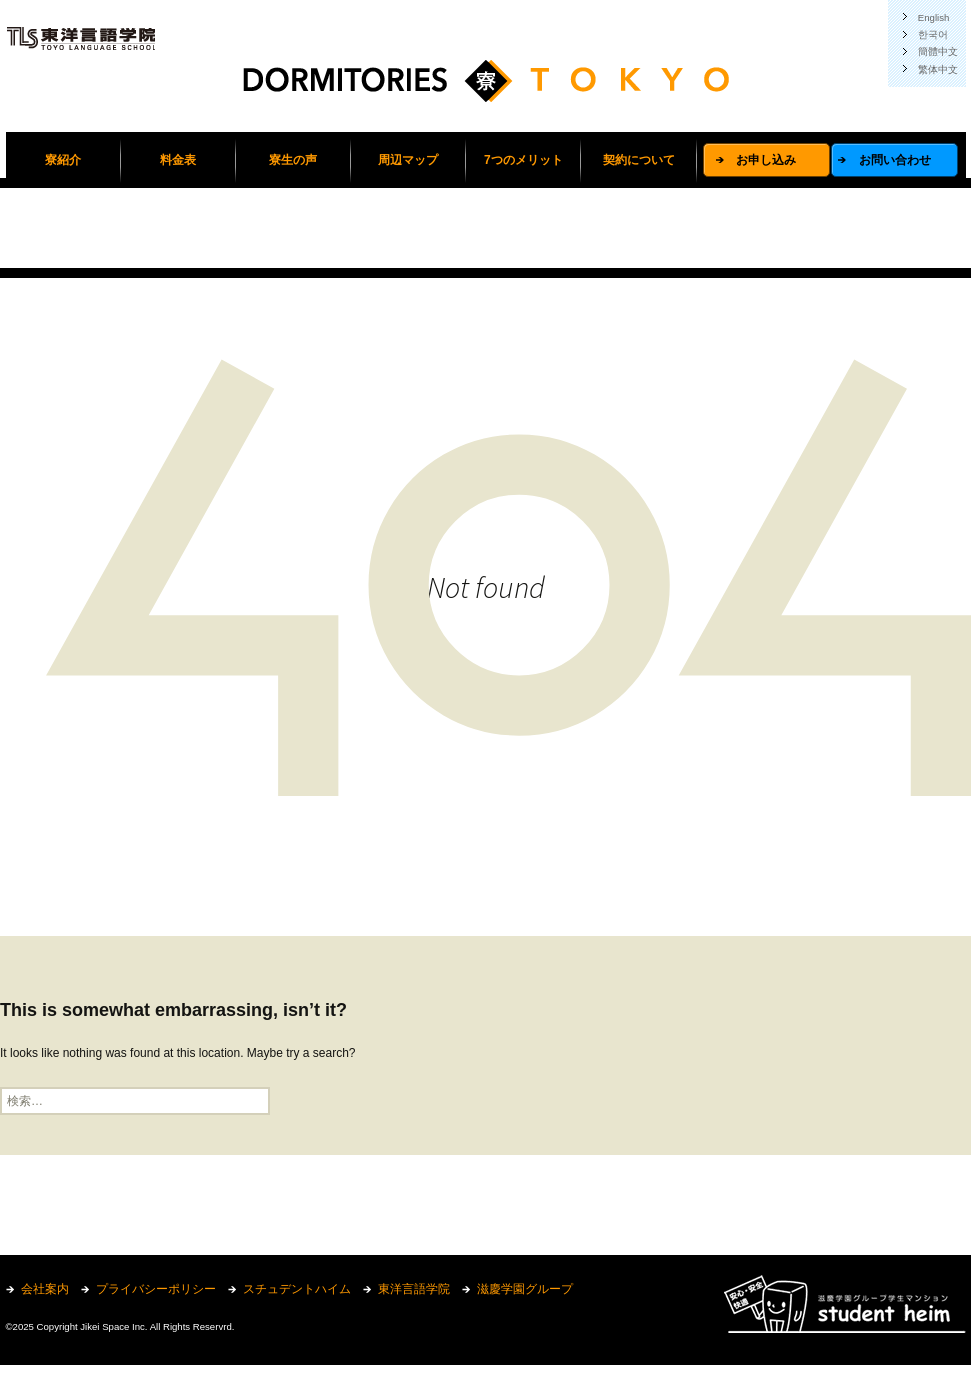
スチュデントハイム (297, 1289)
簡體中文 (938, 51)
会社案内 (45, 1289)
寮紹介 (63, 160)
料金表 (178, 160)
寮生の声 (293, 160)
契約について (639, 160)
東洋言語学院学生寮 (486, 90)
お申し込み (766, 160)
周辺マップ (408, 160)
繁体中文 (938, 69)
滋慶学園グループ (525, 1289)
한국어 (933, 34)
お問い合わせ (895, 160)
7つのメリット (523, 160)
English (933, 17)
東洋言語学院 (414, 1289)
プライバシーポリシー (156, 1289)
